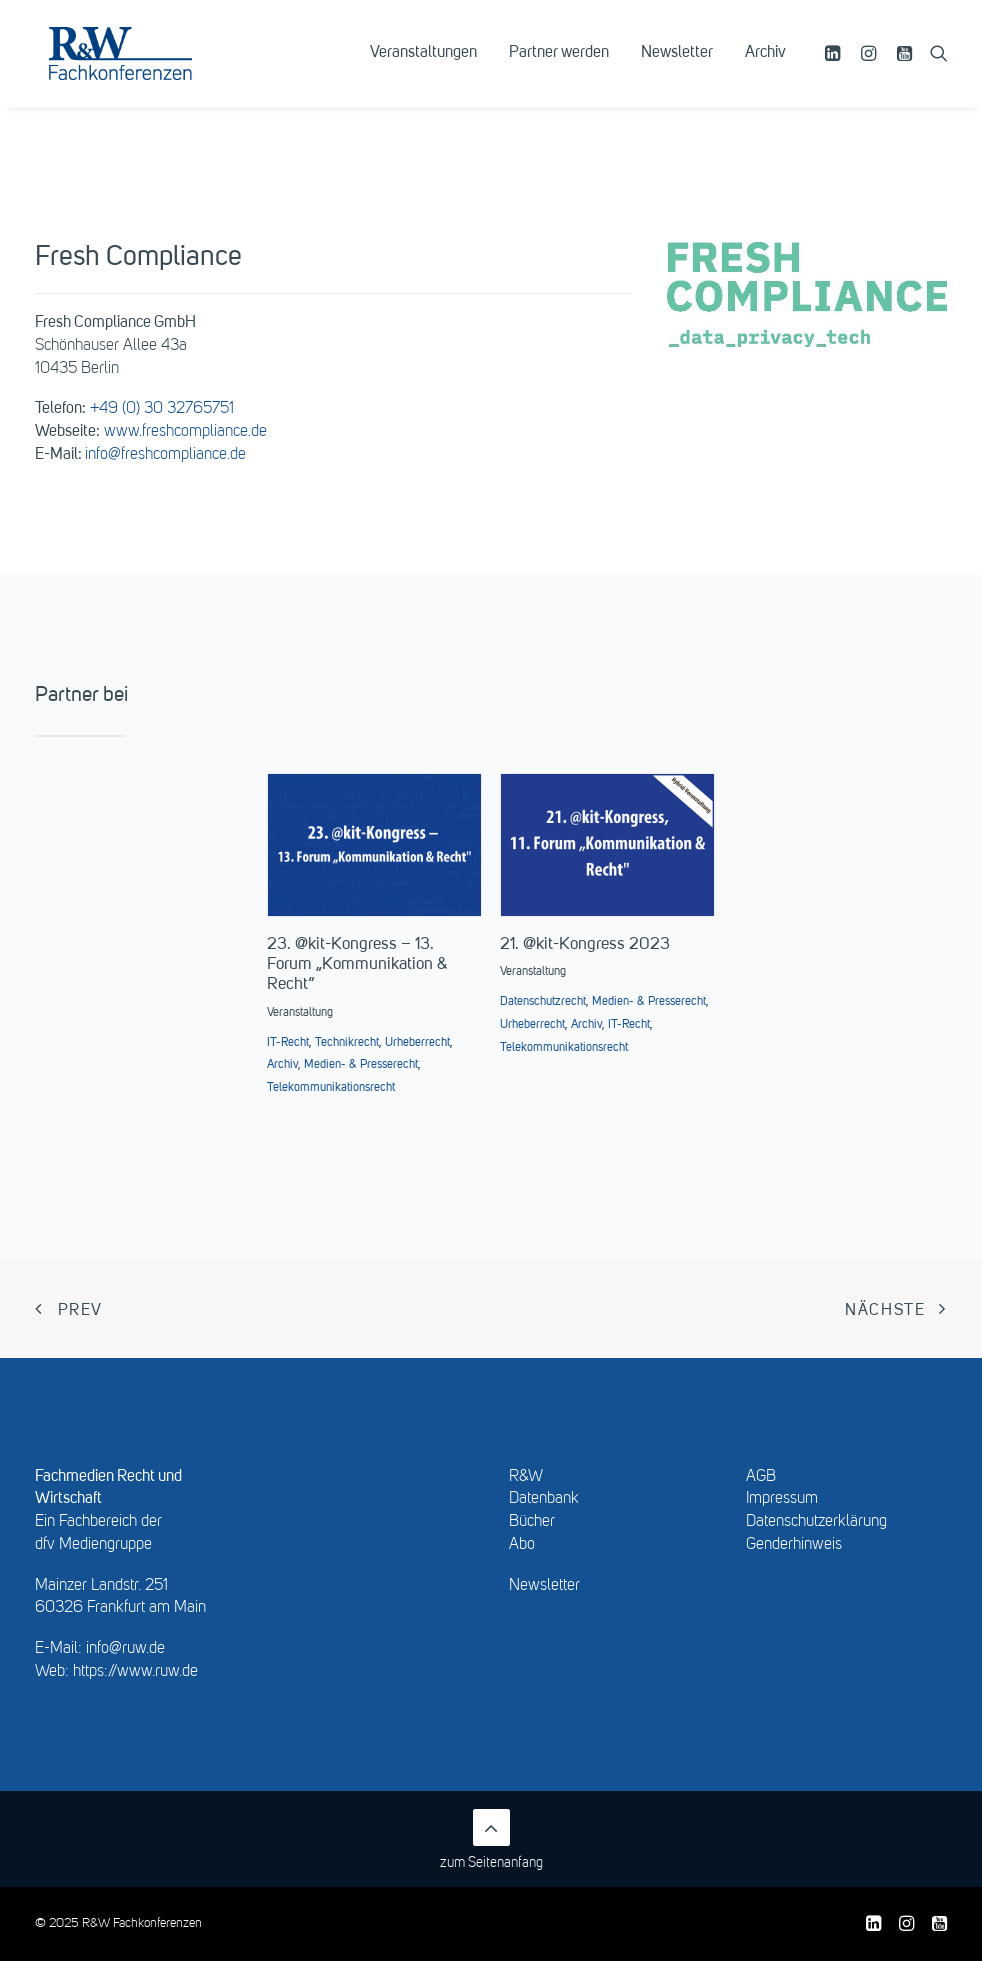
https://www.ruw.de (135, 1672)
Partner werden (559, 67)
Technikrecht (347, 1043)
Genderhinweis (794, 1545)
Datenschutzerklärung (816, 1522)
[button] (835, 67)
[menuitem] (423, 67)
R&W (526, 1477)
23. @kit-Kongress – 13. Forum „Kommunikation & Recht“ (357, 964)
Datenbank (544, 1499)
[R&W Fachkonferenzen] (144, 67)
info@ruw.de (125, 1649)
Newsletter (677, 67)
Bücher (532, 1522)
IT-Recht (288, 1043)
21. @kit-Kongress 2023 (585, 944)
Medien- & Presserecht (361, 1065)
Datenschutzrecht (543, 1002)
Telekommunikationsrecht (331, 1088)
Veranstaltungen (423, 67)
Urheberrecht (417, 1043)
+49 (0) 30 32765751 (162, 409)
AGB (761, 1477)
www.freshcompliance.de (185, 432)
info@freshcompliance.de (165, 455)
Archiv (765, 67)
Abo (522, 1545)
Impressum (782, 1499)
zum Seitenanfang (491, 1839)
